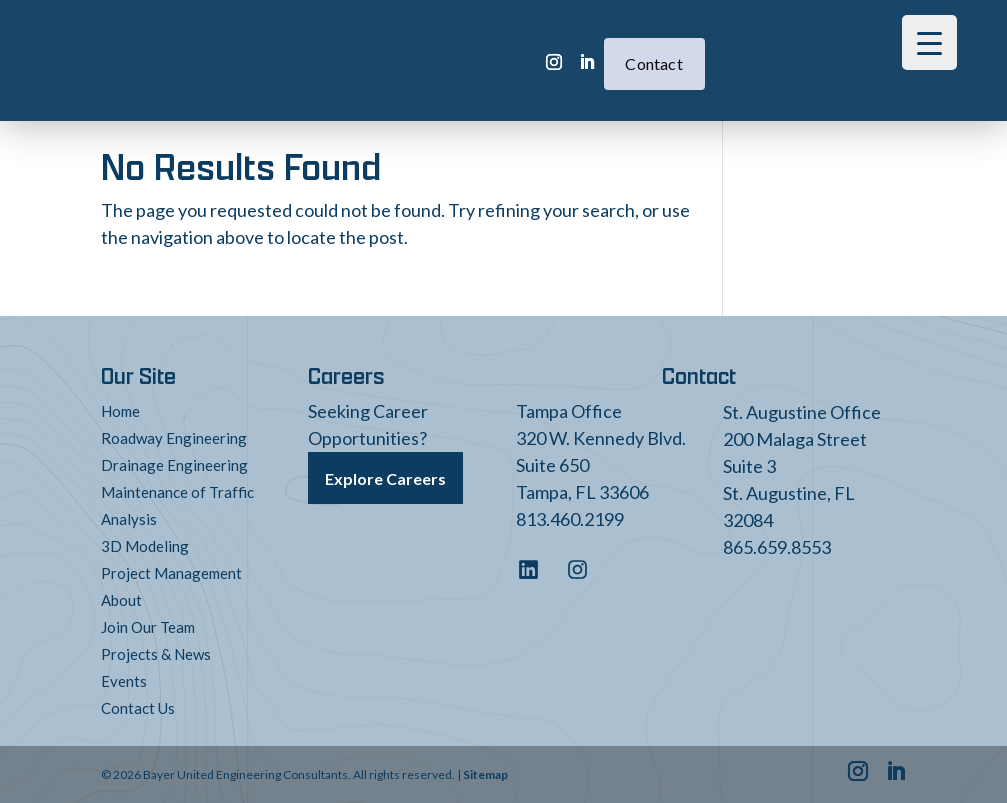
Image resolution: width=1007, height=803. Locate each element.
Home (120, 411)
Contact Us (138, 708)
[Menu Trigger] (929, 42)
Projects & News (156, 654)
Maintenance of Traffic (177, 492)
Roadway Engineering (174, 438)
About (121, 600)
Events (124, 681)
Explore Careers (385, 478)
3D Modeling (145, 546)
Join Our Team (148, 627)
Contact (607, 55)
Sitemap (485, 774)
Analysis (129, 519)
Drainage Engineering (174, 465)
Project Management (171, 573)
